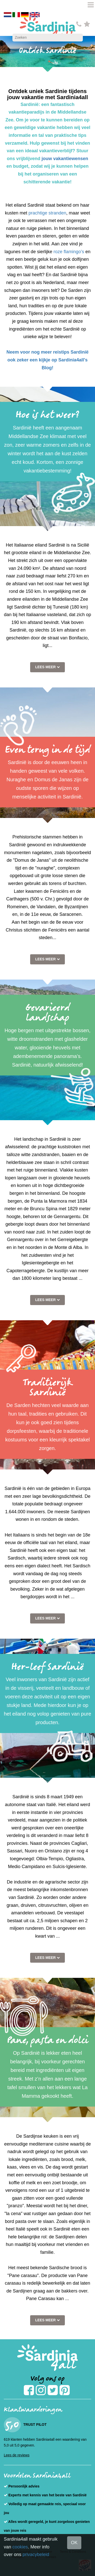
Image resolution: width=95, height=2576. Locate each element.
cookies (20, 2546)
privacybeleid (36, 2554)
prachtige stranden (47, 212)
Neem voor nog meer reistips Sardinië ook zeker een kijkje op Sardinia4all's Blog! (47, 360)
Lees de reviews (16, 2455)
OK (74, 2542)
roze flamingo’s (68, 251)
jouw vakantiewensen (65, 158)
